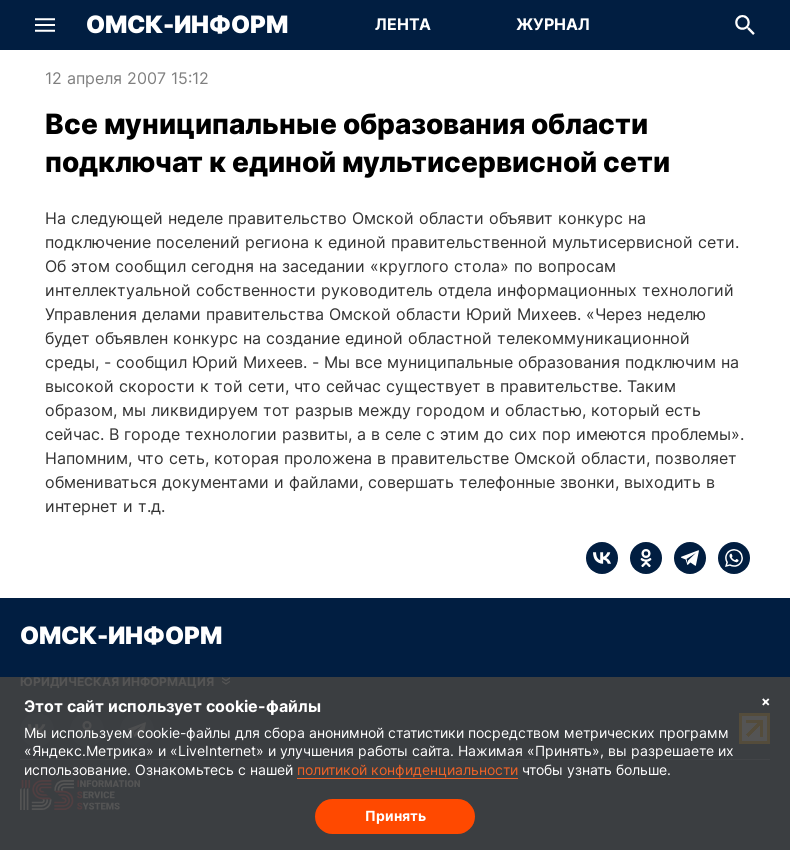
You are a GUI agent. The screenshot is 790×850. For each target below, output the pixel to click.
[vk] (602, 558)
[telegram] (684, 558)
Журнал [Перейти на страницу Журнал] (553, 24)
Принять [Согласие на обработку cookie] (395, 815)
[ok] (640, 558)
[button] (45, 25)
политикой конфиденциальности (407, 769)
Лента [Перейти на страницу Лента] (403, 24)
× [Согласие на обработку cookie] (766, 700)
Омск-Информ (187, 25)
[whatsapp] (728, 558)
